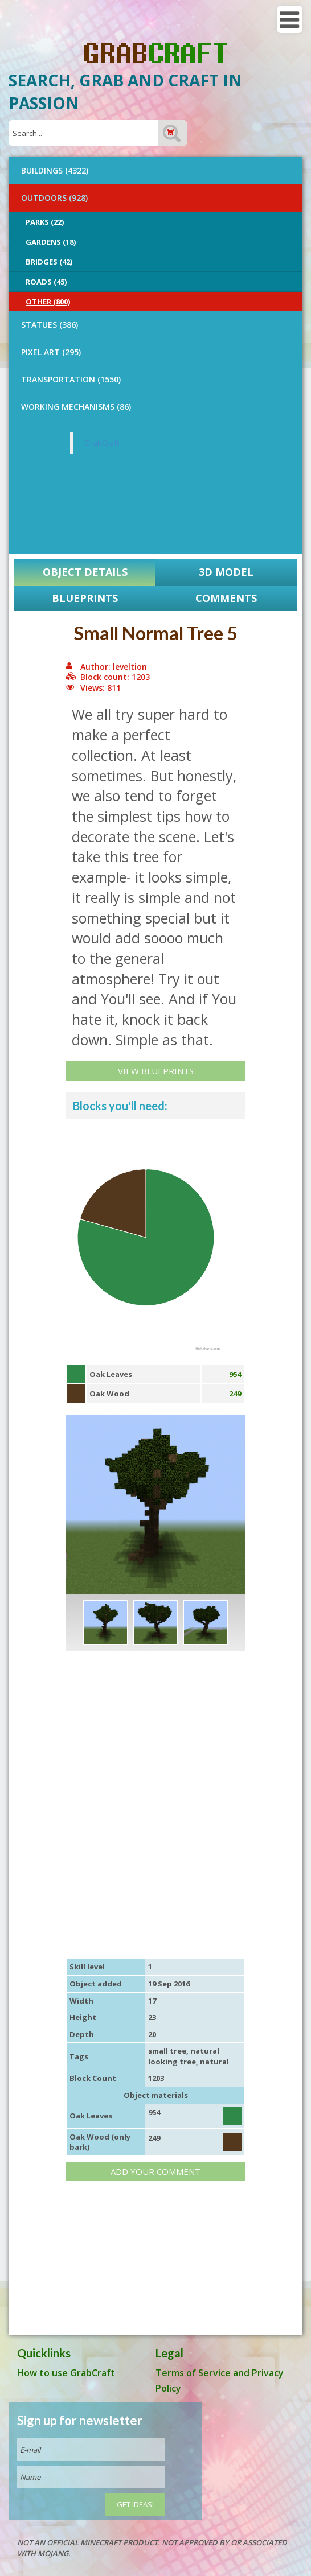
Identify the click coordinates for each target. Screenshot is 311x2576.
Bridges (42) (49, 262)
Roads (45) (46, 282)
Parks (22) (45, 222)
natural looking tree (183, 2056)
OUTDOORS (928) (54, 197)
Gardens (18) (51, 242)
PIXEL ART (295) (51, 352)
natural (214, 2061)
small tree (167, 2051)
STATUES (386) (49, 324)
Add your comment (155, 2171)
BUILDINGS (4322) (54, 170)
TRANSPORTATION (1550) (71, 379)
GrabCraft (101, 443)
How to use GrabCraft (66, 2373)
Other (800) (48, 301)
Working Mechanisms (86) (76, 406)
